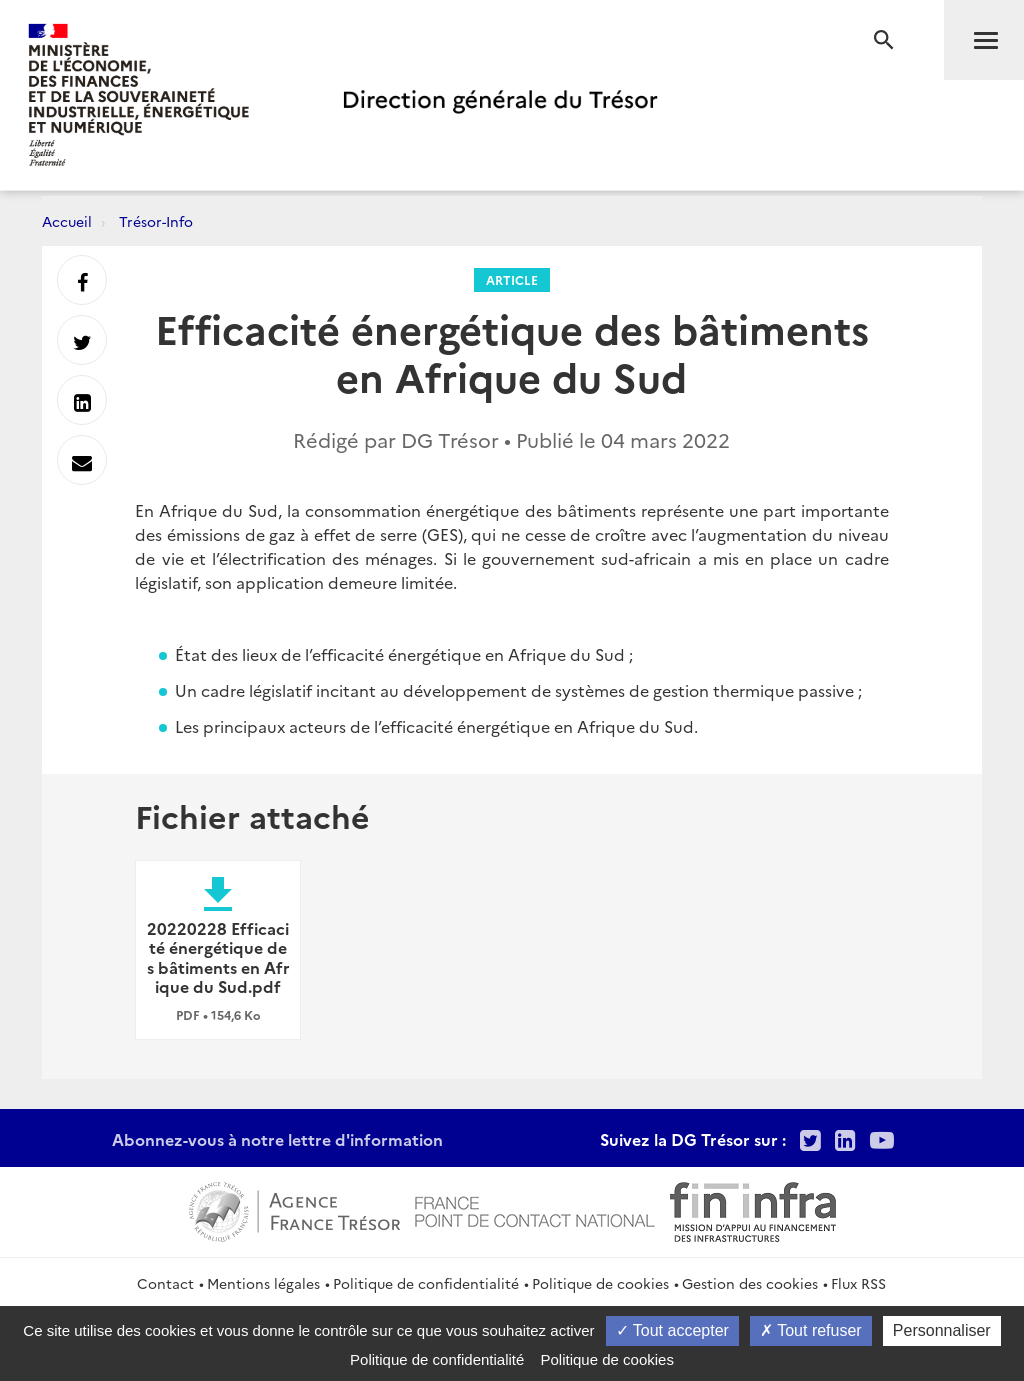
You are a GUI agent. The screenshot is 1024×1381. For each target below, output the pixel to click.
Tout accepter (672, 1330)
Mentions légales (263, 1283)
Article (512, 279)
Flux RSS (858, 1283)
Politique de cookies (600, 1283)
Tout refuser (811, 1330)
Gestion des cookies (750, 1283)
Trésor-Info (156, 221)
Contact (165, 1283)
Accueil (67, 221)
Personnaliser (942, 1330)
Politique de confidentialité (426, 1283)
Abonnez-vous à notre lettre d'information (277, 1139)
